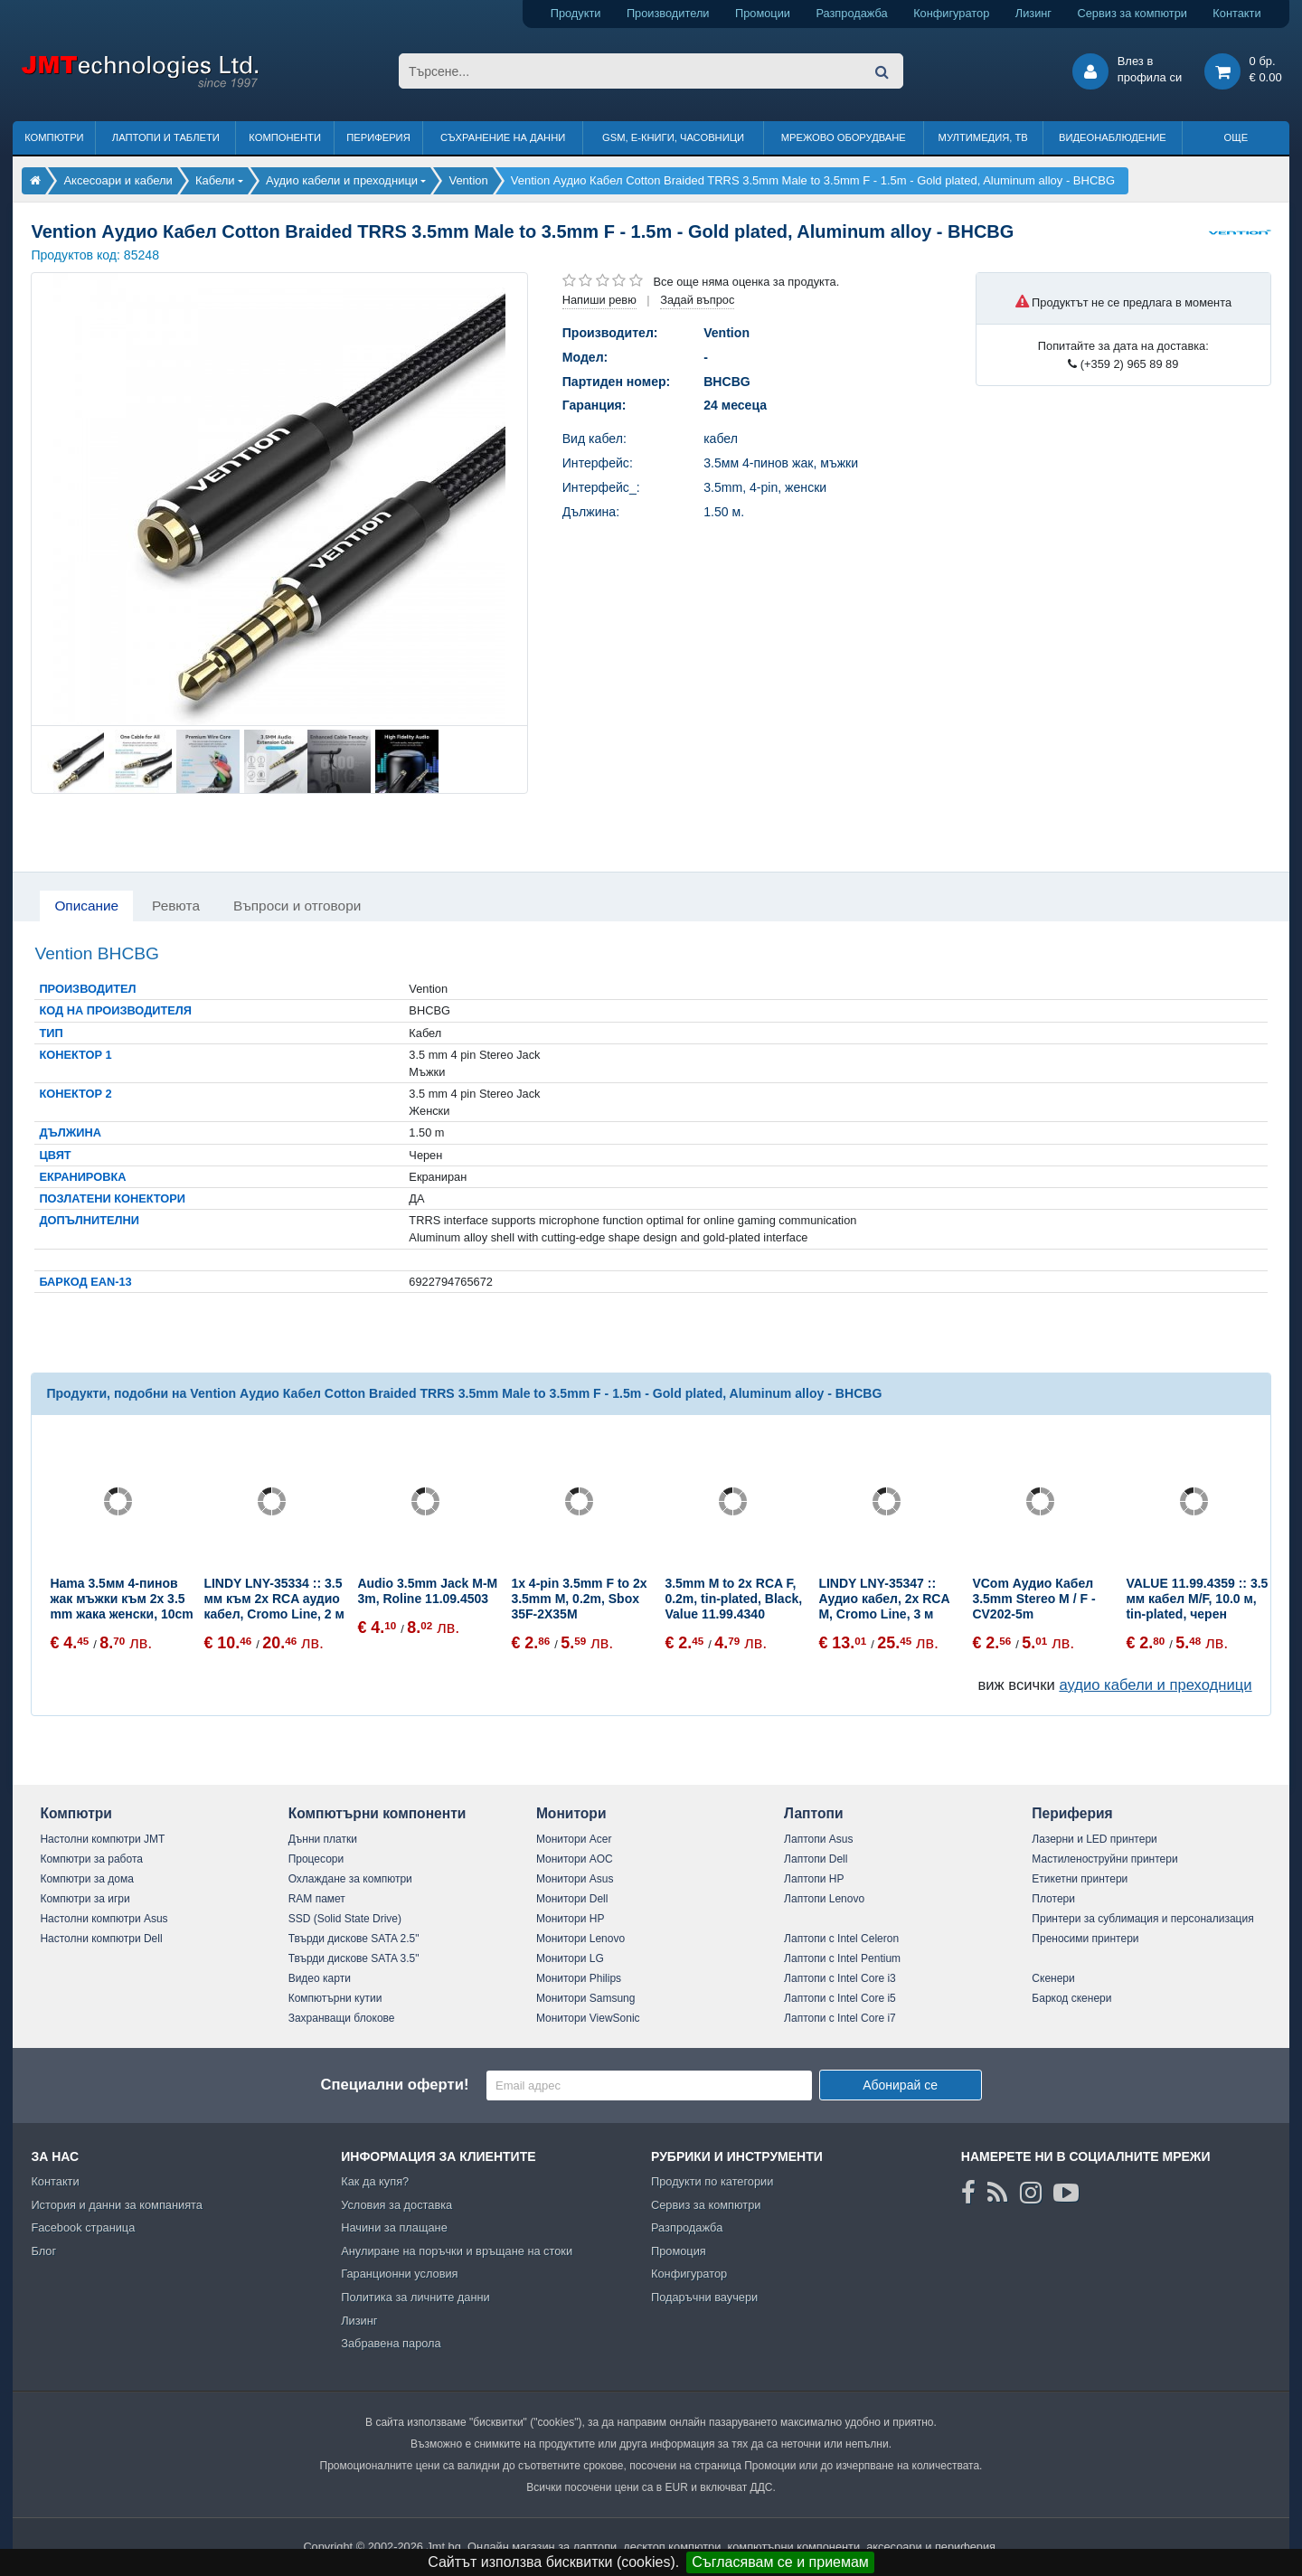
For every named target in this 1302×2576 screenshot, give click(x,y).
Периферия (378, 137)
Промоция (678, 2251)
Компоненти (285, 137)
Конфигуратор (951, 13)
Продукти (576, 13)
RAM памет (316, 1898)
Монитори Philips (578, 1978)
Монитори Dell (572, 1898)
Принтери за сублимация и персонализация (1142, 1918)
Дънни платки (322, 1839)
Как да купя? (375, 2181)
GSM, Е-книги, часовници (673, 137)
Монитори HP (570, 1918)
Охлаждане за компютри (350, 1879)
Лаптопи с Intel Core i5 (840, 1998)
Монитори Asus (575, 1879)
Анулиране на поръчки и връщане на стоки (456, 2251)
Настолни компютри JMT (102, 1839)
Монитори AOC (574, 1859)
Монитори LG (570, 1958)
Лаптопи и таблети (166, 137)
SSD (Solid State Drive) (344, 1918)
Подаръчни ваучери (704, 2297)
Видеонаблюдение (1112, 137)
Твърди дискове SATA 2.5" (354, 1938)
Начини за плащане (394, 2227)
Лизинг (1033, 13)
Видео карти (319, 1978)
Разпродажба (851, 13)
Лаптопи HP (814, 1879)
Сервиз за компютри (1131, 13)
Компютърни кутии (335, 1998)
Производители (668, 13)
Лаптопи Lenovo (824, 1898)
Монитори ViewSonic (588, 2018)
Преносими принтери (1085, 1938)
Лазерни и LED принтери (1094, 1839)
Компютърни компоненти (377, 1813)
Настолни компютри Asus (103, 1918)
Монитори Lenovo (580, 1938)
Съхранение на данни (502, 137)
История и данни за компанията (117, 2205)
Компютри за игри (84, 1898)
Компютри (53, 137)
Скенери (1053, 1978)
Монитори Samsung (586, 1998)
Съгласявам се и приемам (780, 2562)
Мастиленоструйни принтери (1104, 1859)
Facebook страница (83, 2227)
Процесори (316, 1859)
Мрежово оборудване (843, 137)
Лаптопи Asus (818, 1839)
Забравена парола (391, 2343)
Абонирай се (900, 2085)
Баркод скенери (1071, 1998)
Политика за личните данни (415, 2297)
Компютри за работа (91, 1859)
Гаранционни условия (399, 2273)
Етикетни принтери (1079, 1879)
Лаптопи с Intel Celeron (841, 1938)
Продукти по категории (712, 2181)
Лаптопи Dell (815, 1859)
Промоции (762, 13)
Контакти (1236, 13)
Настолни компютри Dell (101, 1938)
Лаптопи (813, 1813)
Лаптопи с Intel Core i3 (840, 1978)
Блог (43, 2251)
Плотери (1053, 1898)
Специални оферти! (394, 2084)
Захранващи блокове (341, 2018)
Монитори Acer (574, 1839)
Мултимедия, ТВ (983, 137)
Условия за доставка (396, 2205)
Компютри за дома (86, 1879)
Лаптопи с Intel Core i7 (840, 2018)
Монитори (571, 1813)
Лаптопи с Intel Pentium (842, 1958)
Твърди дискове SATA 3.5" (354, 1958)
